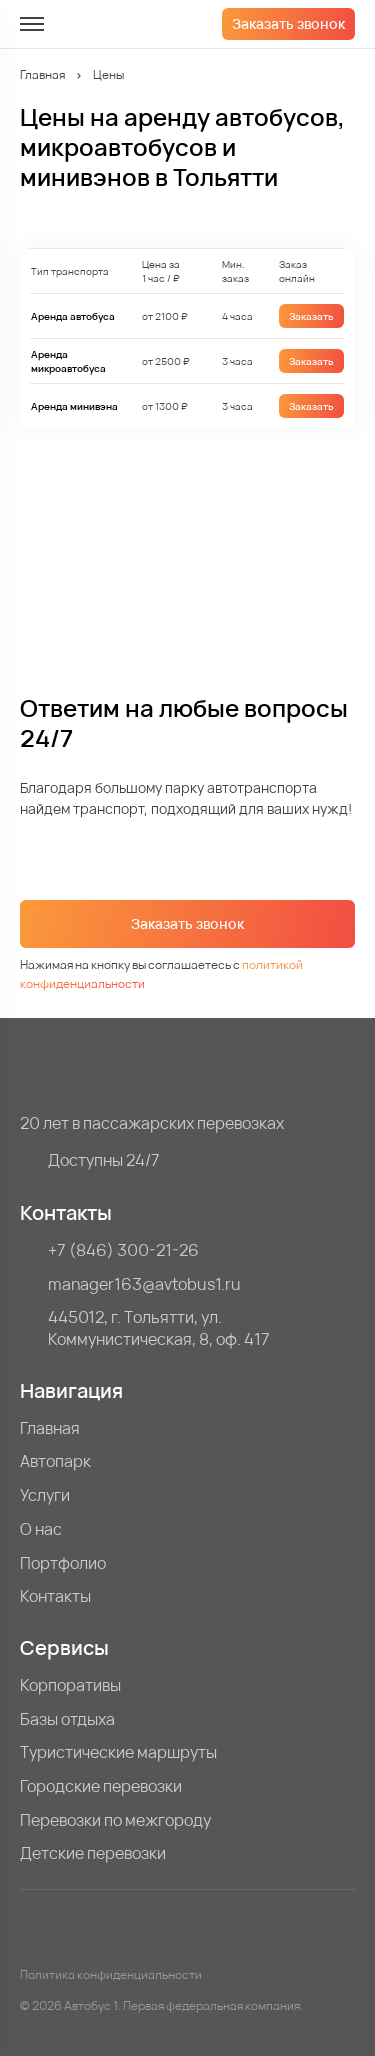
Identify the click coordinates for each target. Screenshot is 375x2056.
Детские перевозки (93, 1853)
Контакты (55, 1596)
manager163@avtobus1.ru (144, 1284)
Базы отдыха (67, 1719)
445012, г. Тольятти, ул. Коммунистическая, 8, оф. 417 (159, 1328)
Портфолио (63, 1563)
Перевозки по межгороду (115, 1820)
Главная (42, 74)
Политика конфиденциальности (111, 1974)
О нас (41, 1529)
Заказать (311, 316)
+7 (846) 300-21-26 (123, 1250)
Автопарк (55, 1461)
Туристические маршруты (118, 1752)
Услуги (45, 1495)
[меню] (32, 24)
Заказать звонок (288, 23)
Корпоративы (70, 1685)
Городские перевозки (101, 1786)
